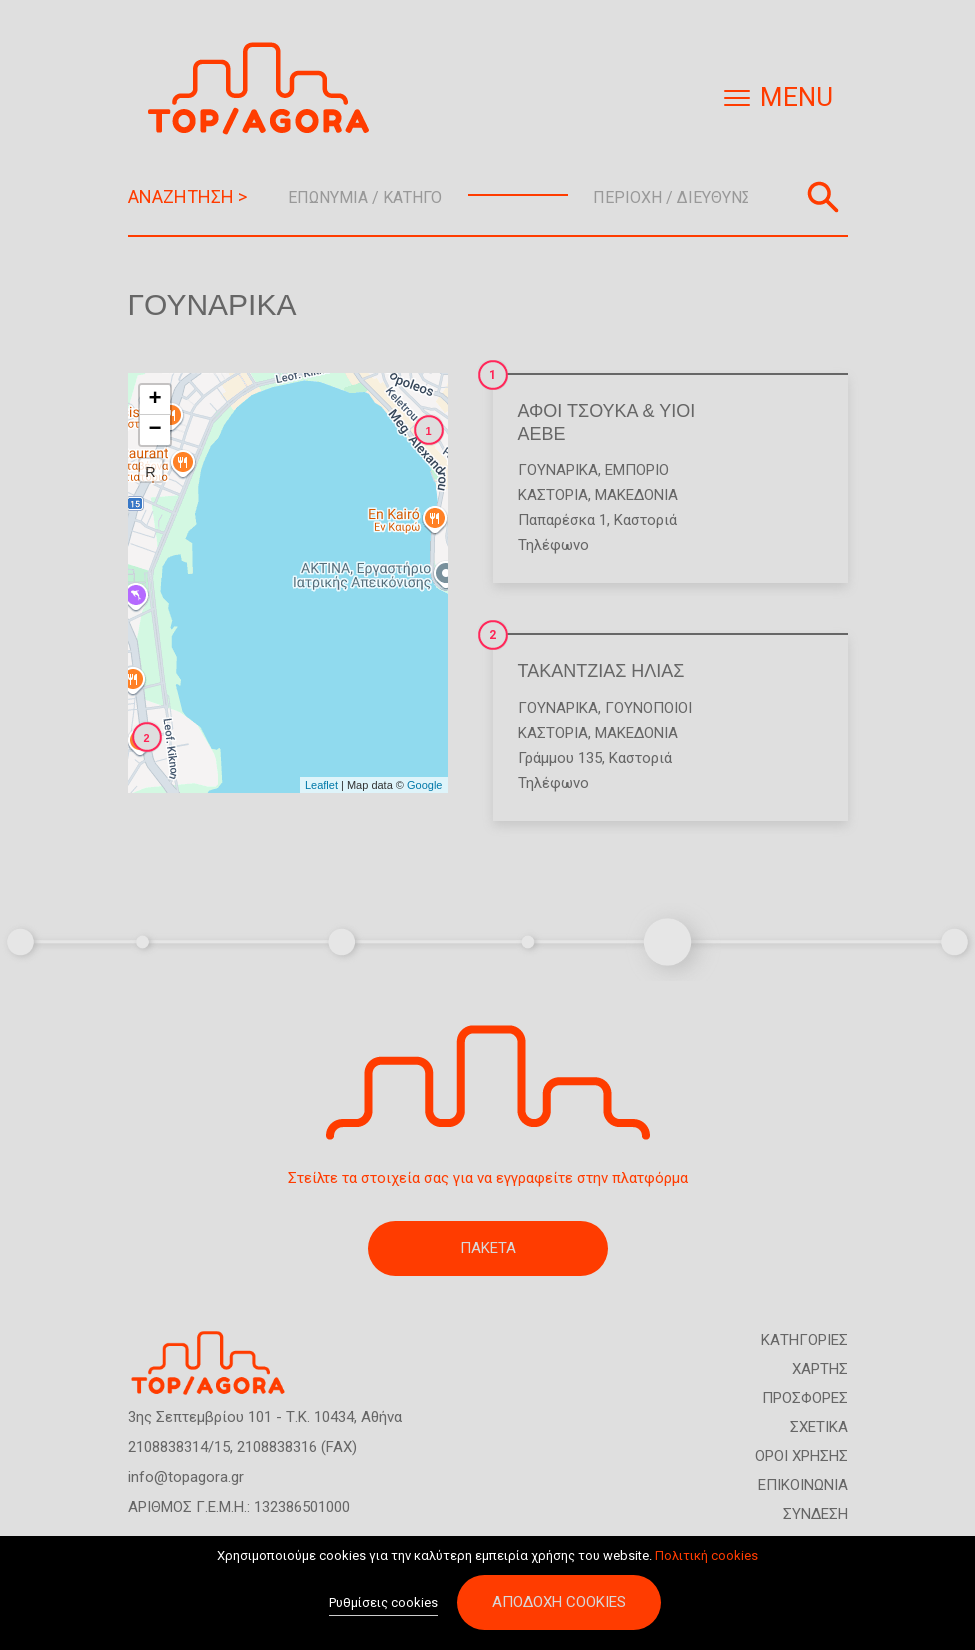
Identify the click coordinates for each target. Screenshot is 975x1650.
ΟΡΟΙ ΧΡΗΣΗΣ (801, 1456)
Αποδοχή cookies (559, 1609)
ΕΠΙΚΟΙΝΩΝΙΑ (803, 1485)
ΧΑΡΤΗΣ (820, 1369)
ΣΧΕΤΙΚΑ (819, 1427)
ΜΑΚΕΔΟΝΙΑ (636, 495)
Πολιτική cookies (706, 1561)
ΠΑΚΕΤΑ (488, 1248)
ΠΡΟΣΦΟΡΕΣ (805, 1398)
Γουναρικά (558, 470)
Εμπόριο (637, 470)
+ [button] (154, 400)
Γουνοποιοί (648, 708)
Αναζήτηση (823, 197)
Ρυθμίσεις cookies (383, 1609)
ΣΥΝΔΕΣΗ (815, 1514)
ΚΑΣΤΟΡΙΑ (553, 495)
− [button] (154, 430)
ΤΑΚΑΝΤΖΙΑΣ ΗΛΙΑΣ (601, 671)
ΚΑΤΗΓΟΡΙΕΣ (804, 1340)
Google (424, 785)
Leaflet (321, 785)
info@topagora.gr (186, 1477)
